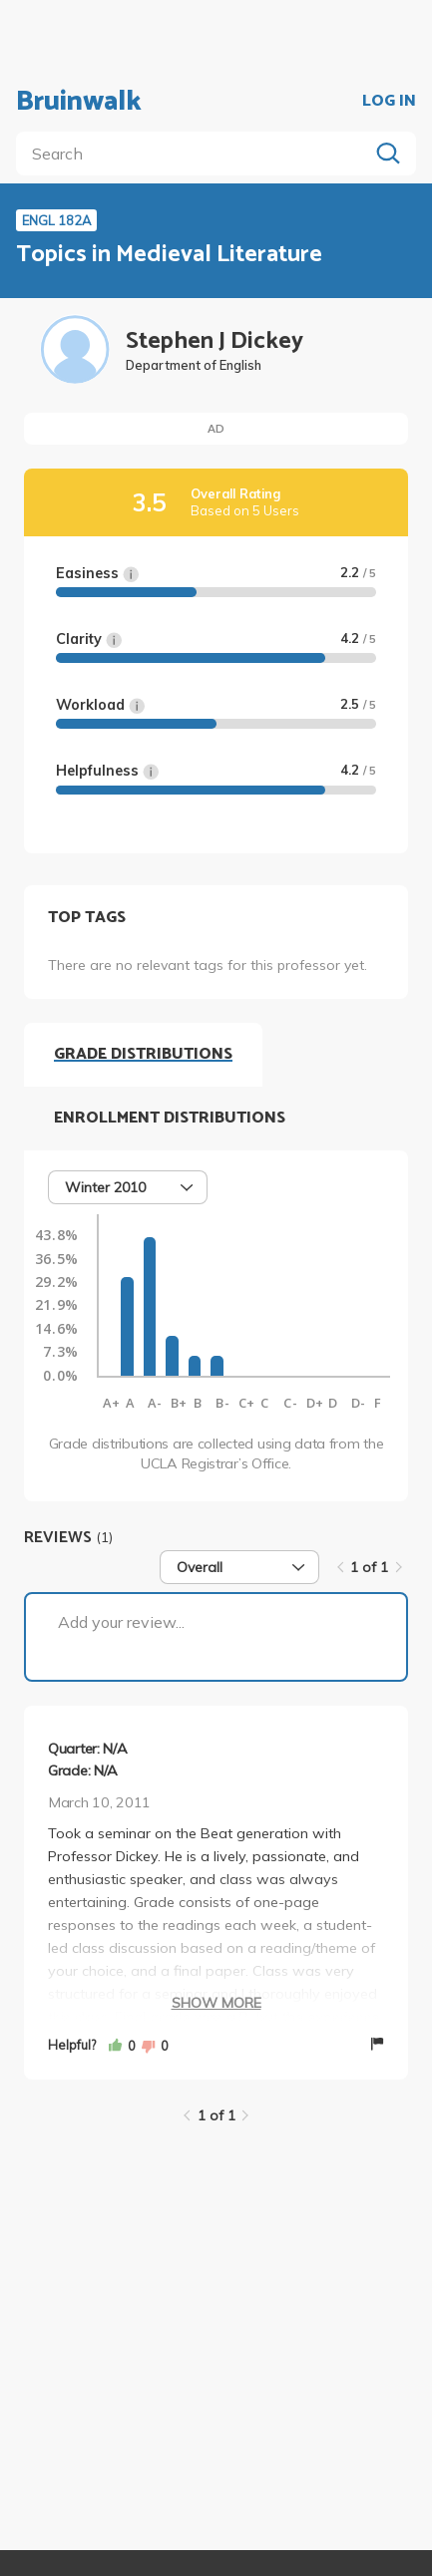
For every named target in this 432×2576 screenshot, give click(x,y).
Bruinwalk (79, 102)
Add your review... (121, 1622)
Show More (216, 2003)
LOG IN (389, 102)
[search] (196, 153)
